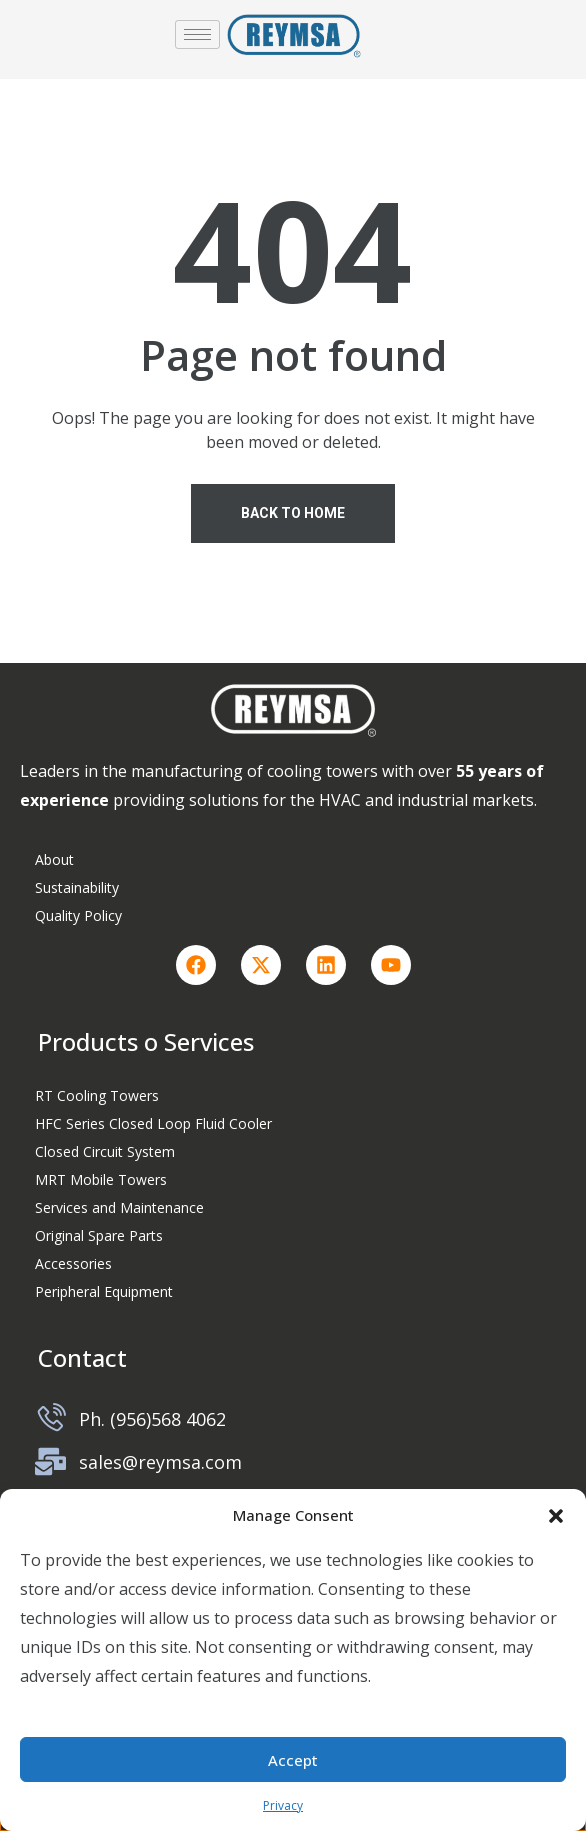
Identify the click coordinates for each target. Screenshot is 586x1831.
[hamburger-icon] (197, 34)
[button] (556, 1515)
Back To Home (293, 513)
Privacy (283, 1805)
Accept (293, 1760)
